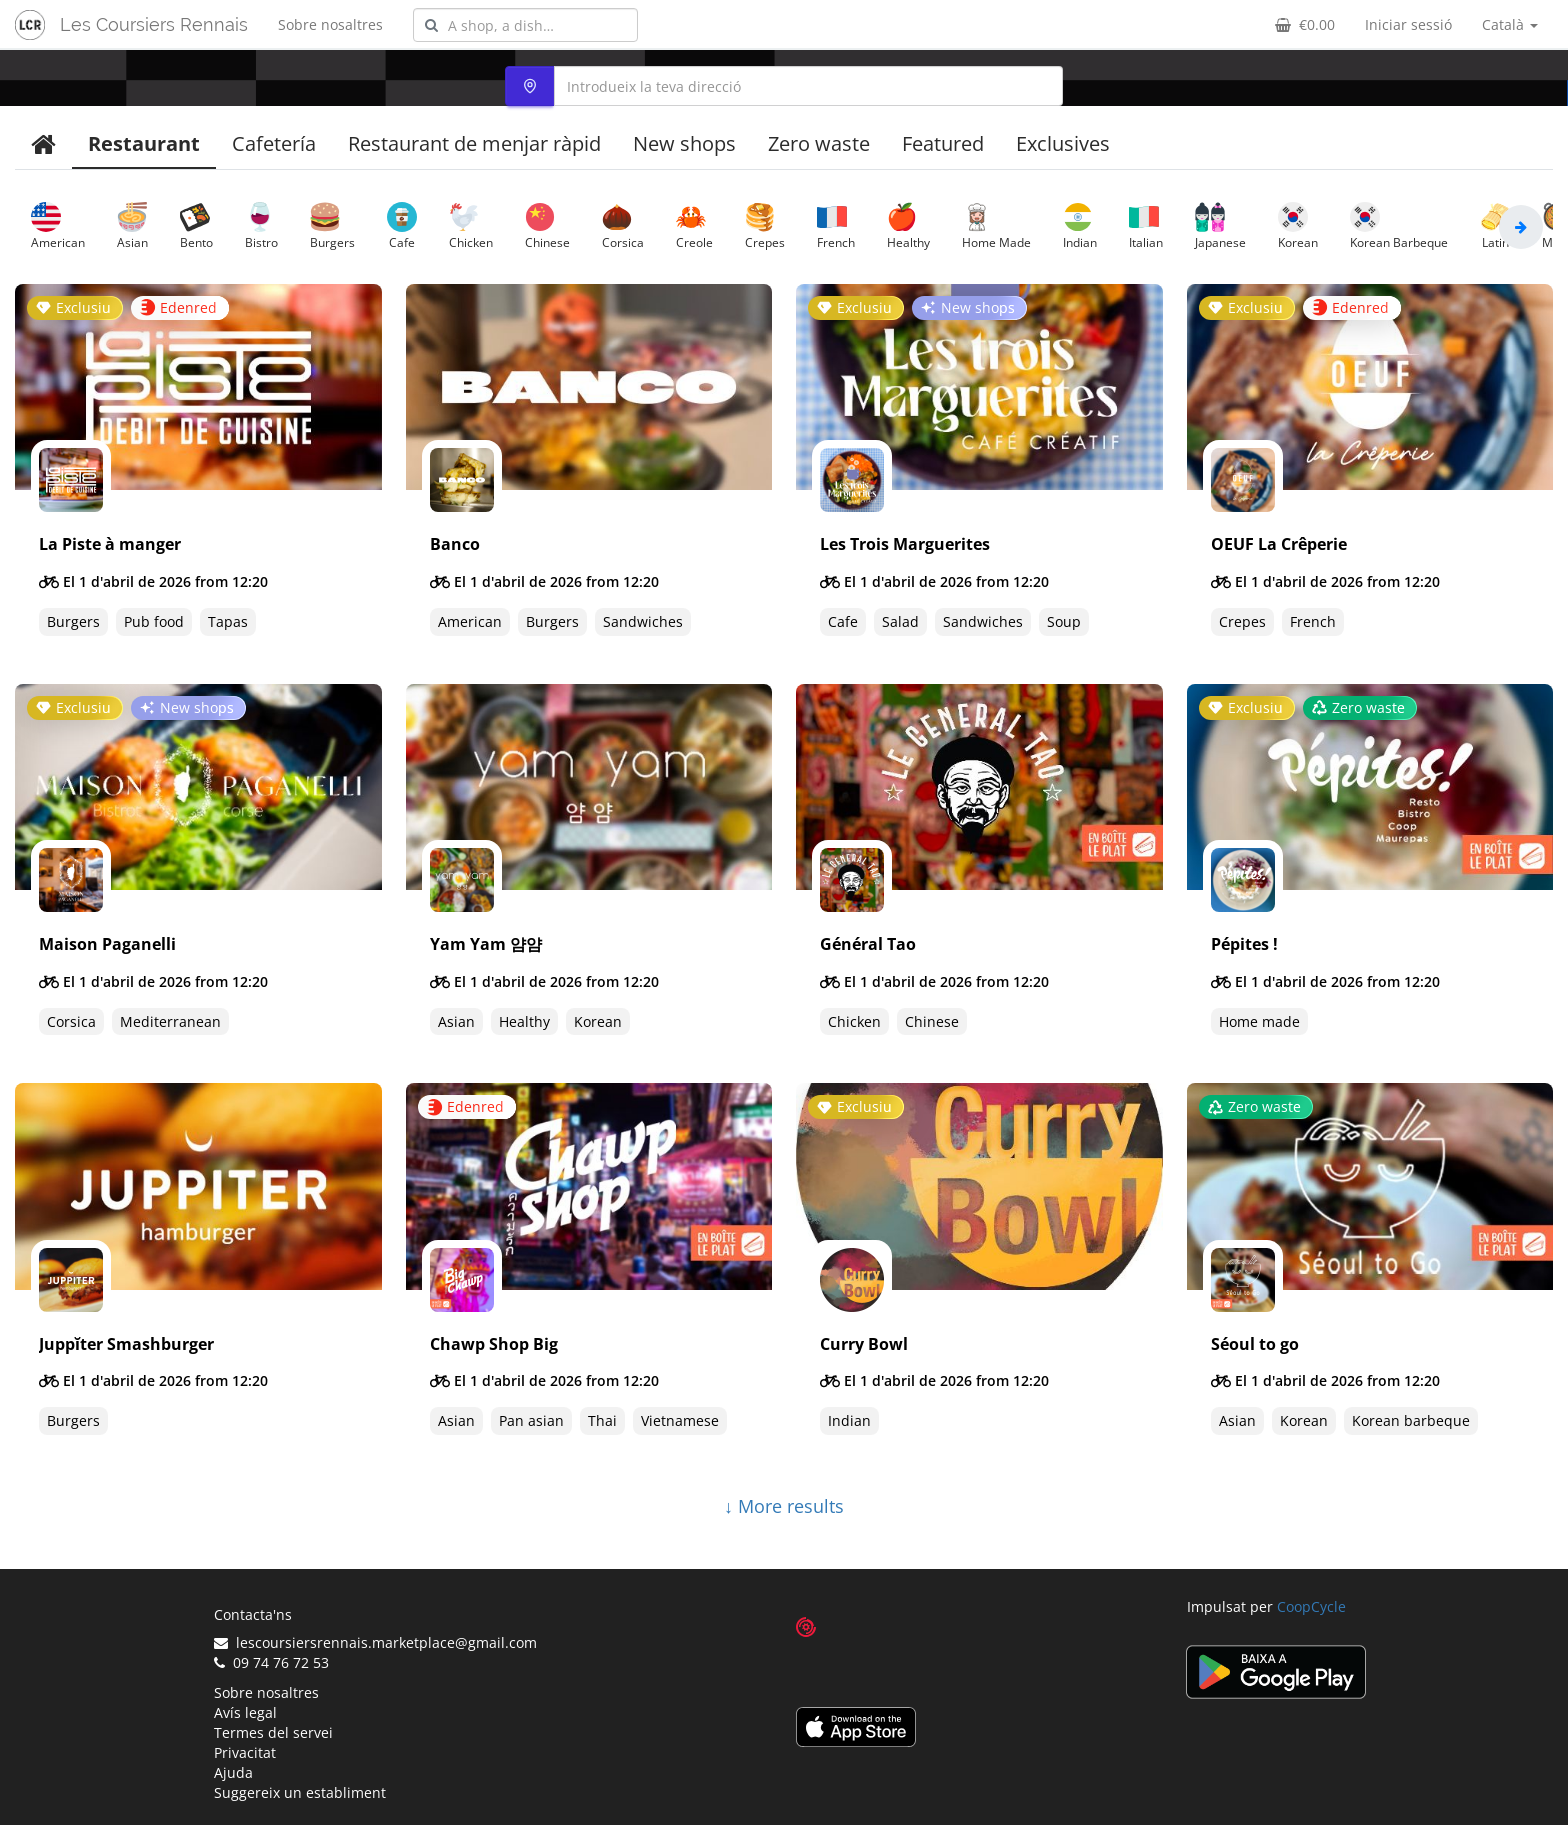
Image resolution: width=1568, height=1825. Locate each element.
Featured (943, 143)
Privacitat (245, 1752)
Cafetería (274, 143)
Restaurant (144, 143)
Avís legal (245, 1712)
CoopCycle (1311, 1606)
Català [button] (1510, 24)
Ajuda (233, 1772)
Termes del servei (273, 1732)
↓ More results (784, 1506)
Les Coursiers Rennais (154, 24)
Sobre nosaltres (330, 24)
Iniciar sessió (1408, 24)
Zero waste (819, 143)
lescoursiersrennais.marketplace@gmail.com (375, 1642)
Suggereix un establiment (300, 1792)
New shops (684, 143)
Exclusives (1063, 143)
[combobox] (525, 25)
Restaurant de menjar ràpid (474, 143)
